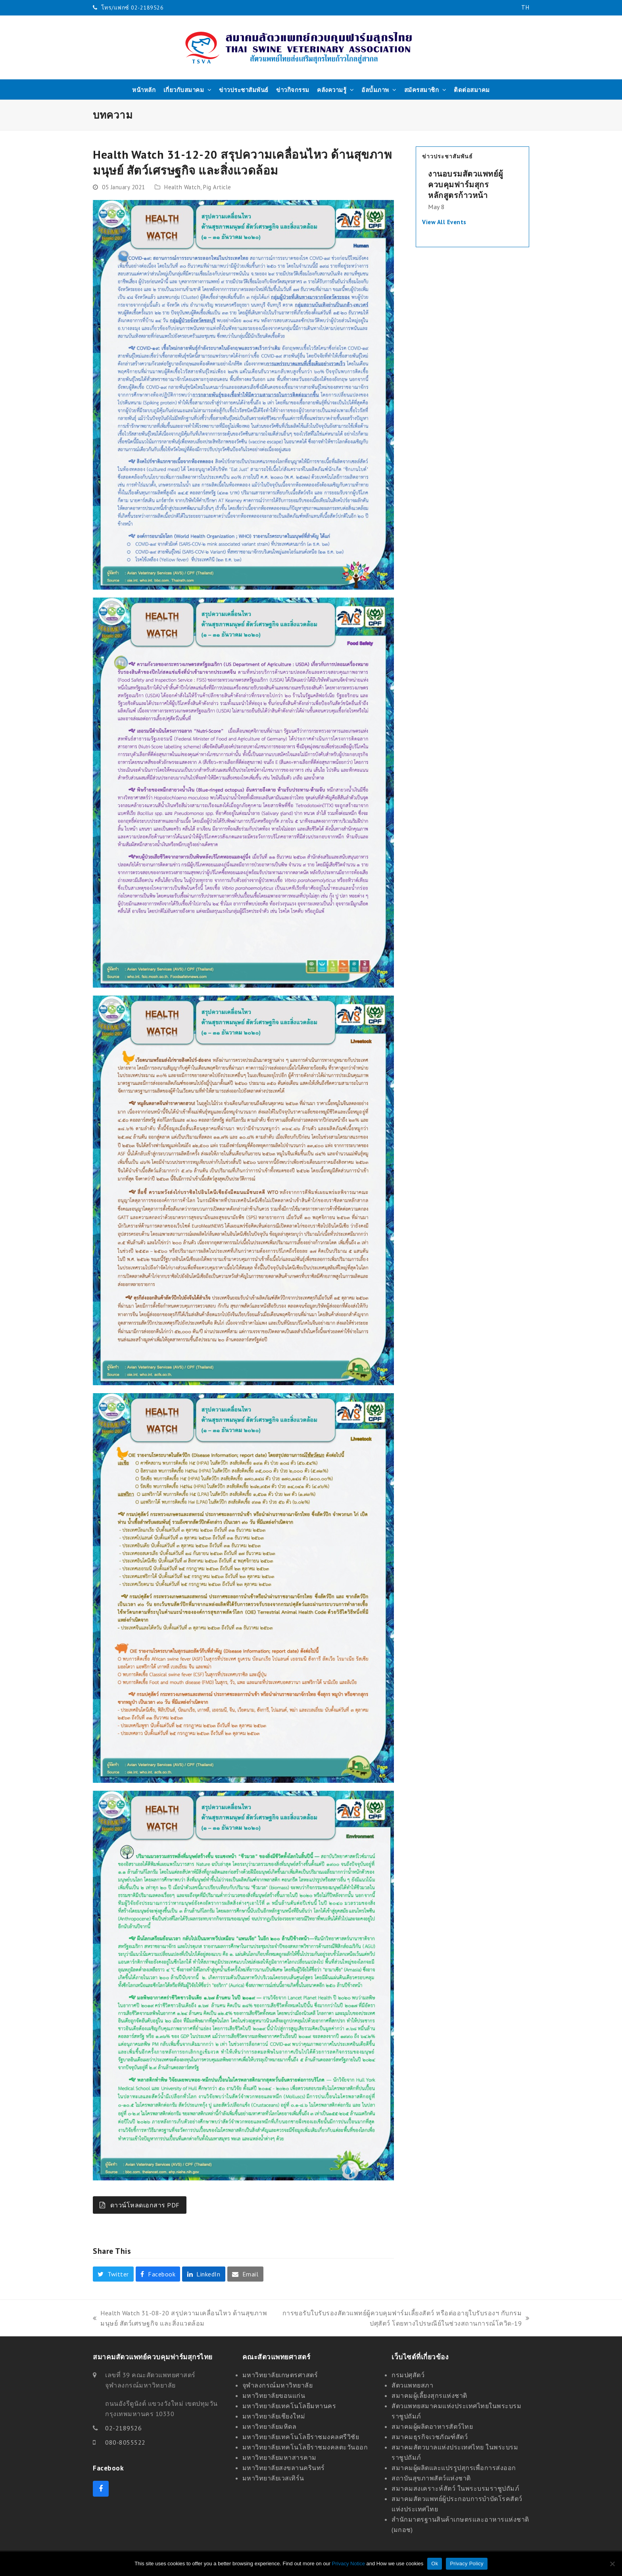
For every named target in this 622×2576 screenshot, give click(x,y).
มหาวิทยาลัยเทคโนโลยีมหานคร (289, 2406)
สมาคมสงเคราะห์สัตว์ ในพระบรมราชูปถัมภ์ (455, 2488)
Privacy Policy (466, 2563)
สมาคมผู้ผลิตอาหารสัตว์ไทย (432, 2426)
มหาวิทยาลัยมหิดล (269, 2426)
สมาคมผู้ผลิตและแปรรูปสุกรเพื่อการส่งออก (454, 2468)
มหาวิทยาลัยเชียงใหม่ (273, 2416)
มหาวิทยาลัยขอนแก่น (273, 2395)
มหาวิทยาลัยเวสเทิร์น (273, 2478)
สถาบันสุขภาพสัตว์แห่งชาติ (431, 2478)
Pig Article (217, 187)
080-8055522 (125, 2442)
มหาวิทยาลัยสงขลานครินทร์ (283, 2468)
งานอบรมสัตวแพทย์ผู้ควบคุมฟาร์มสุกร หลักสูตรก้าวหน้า (465, 184)
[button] (113, 2274)
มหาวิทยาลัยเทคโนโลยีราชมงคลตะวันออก (305, 2447)
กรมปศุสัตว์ (408, 2375)
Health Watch (182, 187)
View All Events (444, 222)
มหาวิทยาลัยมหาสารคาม (279, 2457)
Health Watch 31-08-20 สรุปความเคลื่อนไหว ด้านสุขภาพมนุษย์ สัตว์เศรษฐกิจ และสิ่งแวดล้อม (180, 2318)
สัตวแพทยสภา (412, 2385)
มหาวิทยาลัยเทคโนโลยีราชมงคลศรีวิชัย (300, 2437)
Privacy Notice (348, 2563)
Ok (434, 2563)
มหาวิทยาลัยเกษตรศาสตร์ (280, 2375)
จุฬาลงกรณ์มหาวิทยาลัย (277, 2385)
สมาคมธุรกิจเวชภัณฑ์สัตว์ (430, 2437)
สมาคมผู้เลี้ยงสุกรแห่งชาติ (429, 2395)
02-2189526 (123, 2428)
